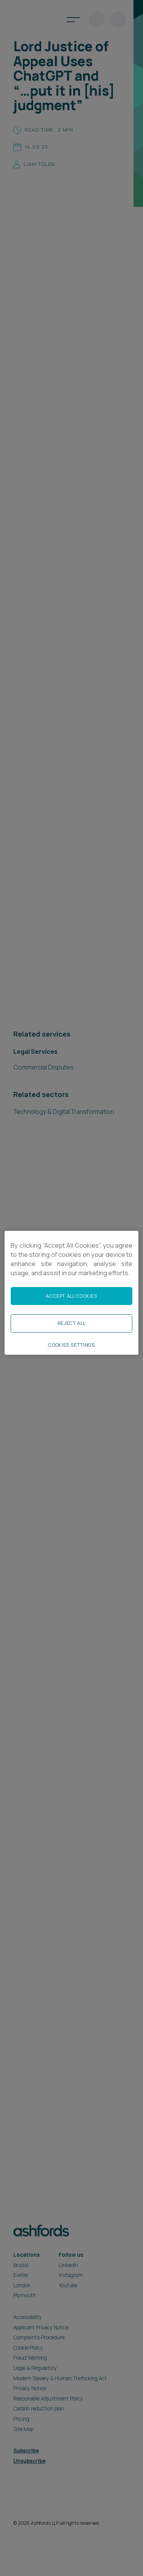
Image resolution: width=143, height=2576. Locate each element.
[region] (71, 1292)
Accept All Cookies (71, 1296)
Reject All (71, 1323)
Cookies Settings (71, 1345)
